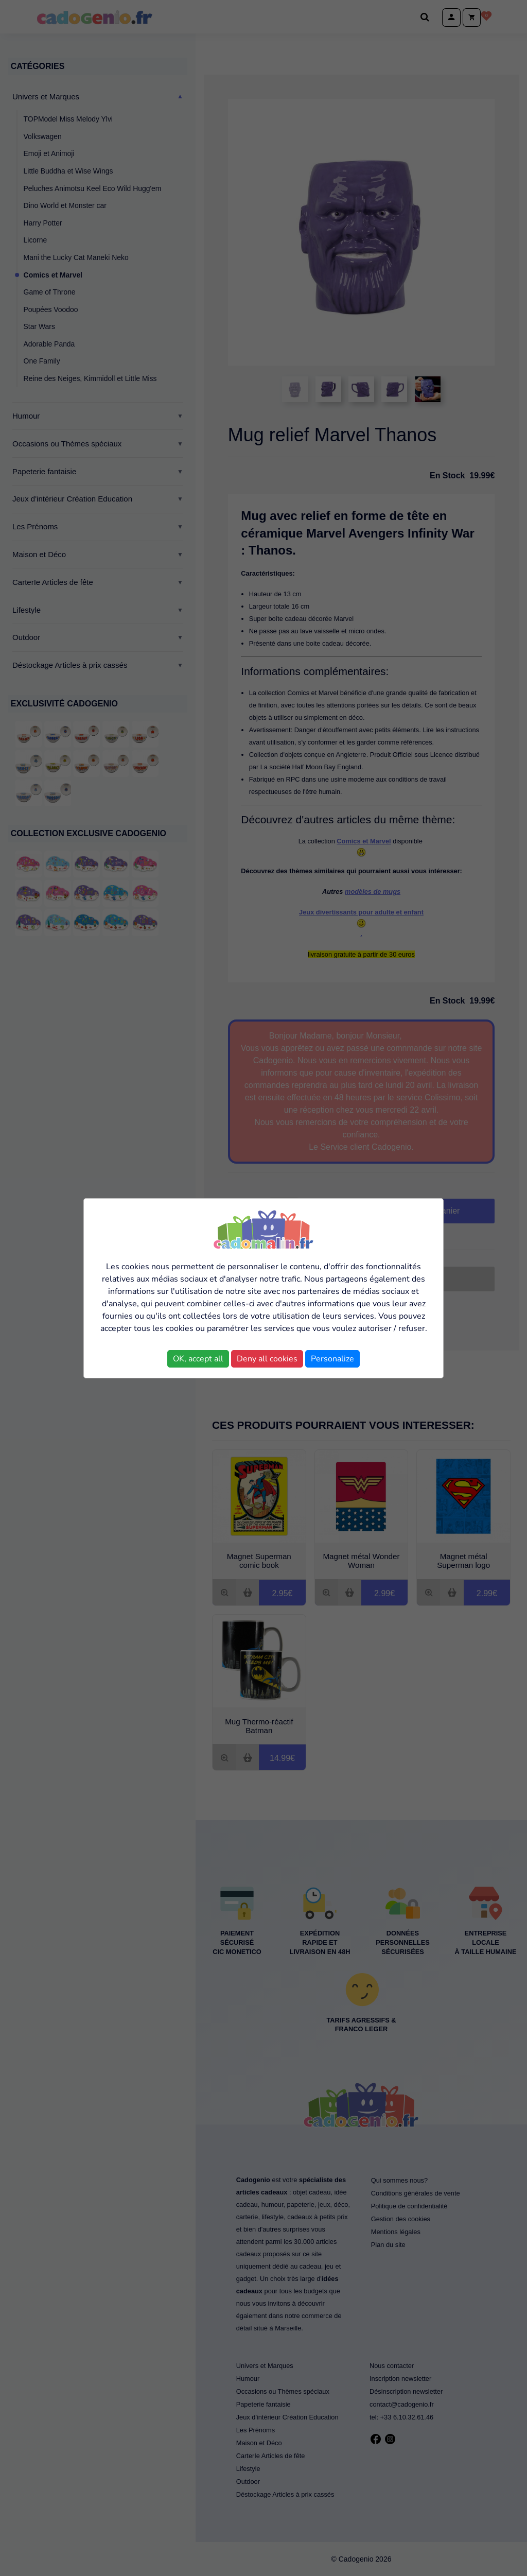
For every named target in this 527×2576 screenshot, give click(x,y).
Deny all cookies (267, 1358)
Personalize (332, 1358)
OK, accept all (198, 1358)
